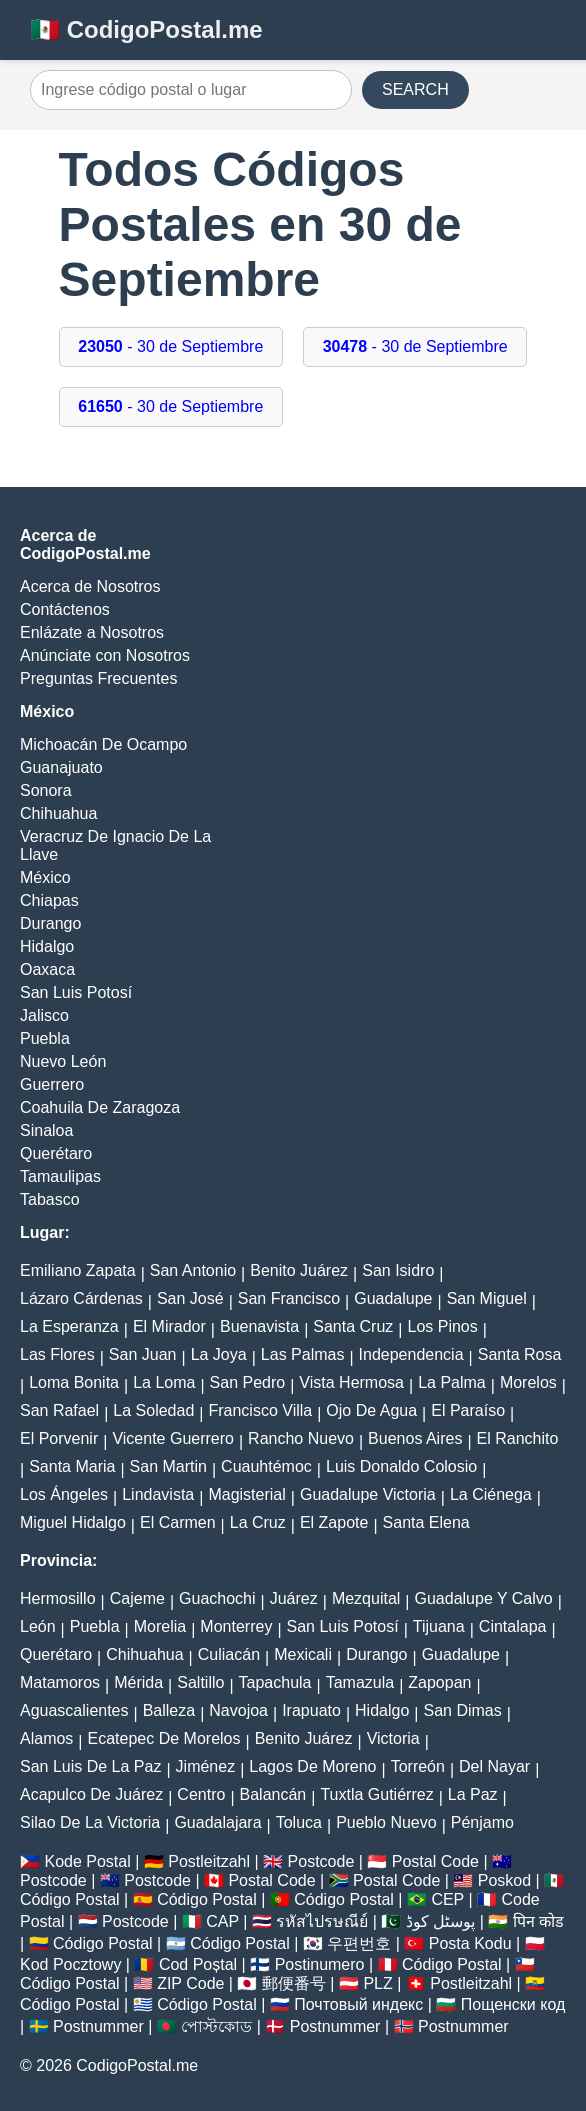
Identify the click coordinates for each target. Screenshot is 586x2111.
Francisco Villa (260, 1410)
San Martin (168, 1466)
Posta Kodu (470, 1943)
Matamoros (60, 1682)
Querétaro (56, 1153)
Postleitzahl (209, 1861)
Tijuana (439, 1626)
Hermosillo (58, 1598)
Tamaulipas (60, 1176)
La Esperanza (69, 1326)
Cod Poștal (198, 1964)
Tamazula (360, 1682)
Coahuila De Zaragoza (100, 1107)
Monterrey (236, 1626)
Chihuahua (58, 813)
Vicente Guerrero (173, 1438)
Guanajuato (61, 767)
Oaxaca (47, 969)
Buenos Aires (415, 1438)
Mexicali (303, 1654)
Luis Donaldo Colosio (401, 1466)
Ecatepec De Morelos (164, 1738)
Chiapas (49, 900)
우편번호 (359, 1943)
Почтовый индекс (358, 2004)
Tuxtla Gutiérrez (376, 1794)
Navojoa (238, 1710)
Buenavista (259, 1326)
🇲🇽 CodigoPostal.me (146, 29)
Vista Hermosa (351, 1382)
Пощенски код (513, 2004)
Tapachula (275, 1682)
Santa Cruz (353, 1326)
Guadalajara (217, 1822)
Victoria (393, 1738)
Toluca (299, 1822)
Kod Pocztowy (70, 1964)
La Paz (473, 1794)
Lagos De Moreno (312, 1766)
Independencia (411, 1354)
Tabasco (50, 1199)
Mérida (138, 1682)
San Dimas (462, 1710)
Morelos (528, 1382)
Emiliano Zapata (78, 1270)
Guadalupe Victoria (368, 1494)
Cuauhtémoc (266, 1466)
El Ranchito (518, 1438)
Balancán (273, 1794)
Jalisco (44, 1015)
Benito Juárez (299, 1270)
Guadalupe (393, 1298)
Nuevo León (63, 1061)
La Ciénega (491, 1494)
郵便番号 (294, 1983)
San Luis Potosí (76, 992)
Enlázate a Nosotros (92, 632)
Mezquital (366, 1598)
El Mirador (169, 1326)
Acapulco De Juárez (91, 1794)
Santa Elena (426, 1522)
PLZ (377, 1983)
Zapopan (439, 1682)
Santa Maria (72, 1466)
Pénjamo (482, 1822)
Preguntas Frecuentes (98, 678)
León (38, 1626)
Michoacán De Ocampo (103, 744)
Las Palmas (303, 1354)
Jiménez (206, 1766)
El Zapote (334, 1522)
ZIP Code (190, 1983)
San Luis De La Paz (90, 1766)
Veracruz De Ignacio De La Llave (115, 845)
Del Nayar (494, 1766)
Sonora (46, 790)
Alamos (46, 1738)
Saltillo (200, 1682)
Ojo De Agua (371, 1410)
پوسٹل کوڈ (440, 1921)
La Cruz (258, 1522)
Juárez (294, 1598)
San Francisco (289, 1298)
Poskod (504, 1880)
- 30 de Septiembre (170, 346)
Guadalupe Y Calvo (484, 1598)
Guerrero (52, 1084)
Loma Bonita (74, 1382)
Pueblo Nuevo (386, 1822)
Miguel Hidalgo (73, 1522)
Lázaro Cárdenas (81, 1298)
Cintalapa (513, 1626)
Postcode (321, 1861)
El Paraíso (468, 1410)
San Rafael (59, 1410)
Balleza (169, 1710)
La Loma (164, 1382)
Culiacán (229, 1654)
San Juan (143, 1354)
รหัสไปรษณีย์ (322, 1921)
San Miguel (487, 1298)
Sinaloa (46, 1130)
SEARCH (415, 89)
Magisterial (246, 1494)
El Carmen (178, 1522)
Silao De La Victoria (90, 1822)
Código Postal (70, 1899)
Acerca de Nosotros (90, 586)
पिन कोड (538, 1921)
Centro (201, 1794)
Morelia (160, 1626)
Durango (50, 923)
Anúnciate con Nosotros (105, 655)
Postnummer (98, 2026)
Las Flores (57, 1354)
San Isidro (398, 1270)
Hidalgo (47, 946)
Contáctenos (65, 609)
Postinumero (320, 1964)
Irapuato (311, 1710)
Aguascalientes (74, 1710)
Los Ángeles (64, 1494)
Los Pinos (442, 1326)
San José (190, 1298)
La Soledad (153, 1410)
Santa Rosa (520, 1354)
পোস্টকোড (216, 2026)
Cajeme (137, 1598)
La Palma (452, 1382)
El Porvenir (59, 1438)
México (45, 877)
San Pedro (248, 1382)
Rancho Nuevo (301, 1438)
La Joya (219, 1354)
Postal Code (435, 1861)
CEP (447, 1899)
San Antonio (193, 1270)
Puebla (45, 1038)
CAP (222, 1921)
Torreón (418, 1766)
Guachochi (217, 1598)
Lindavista (158, 1494)
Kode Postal (87, 1861)
